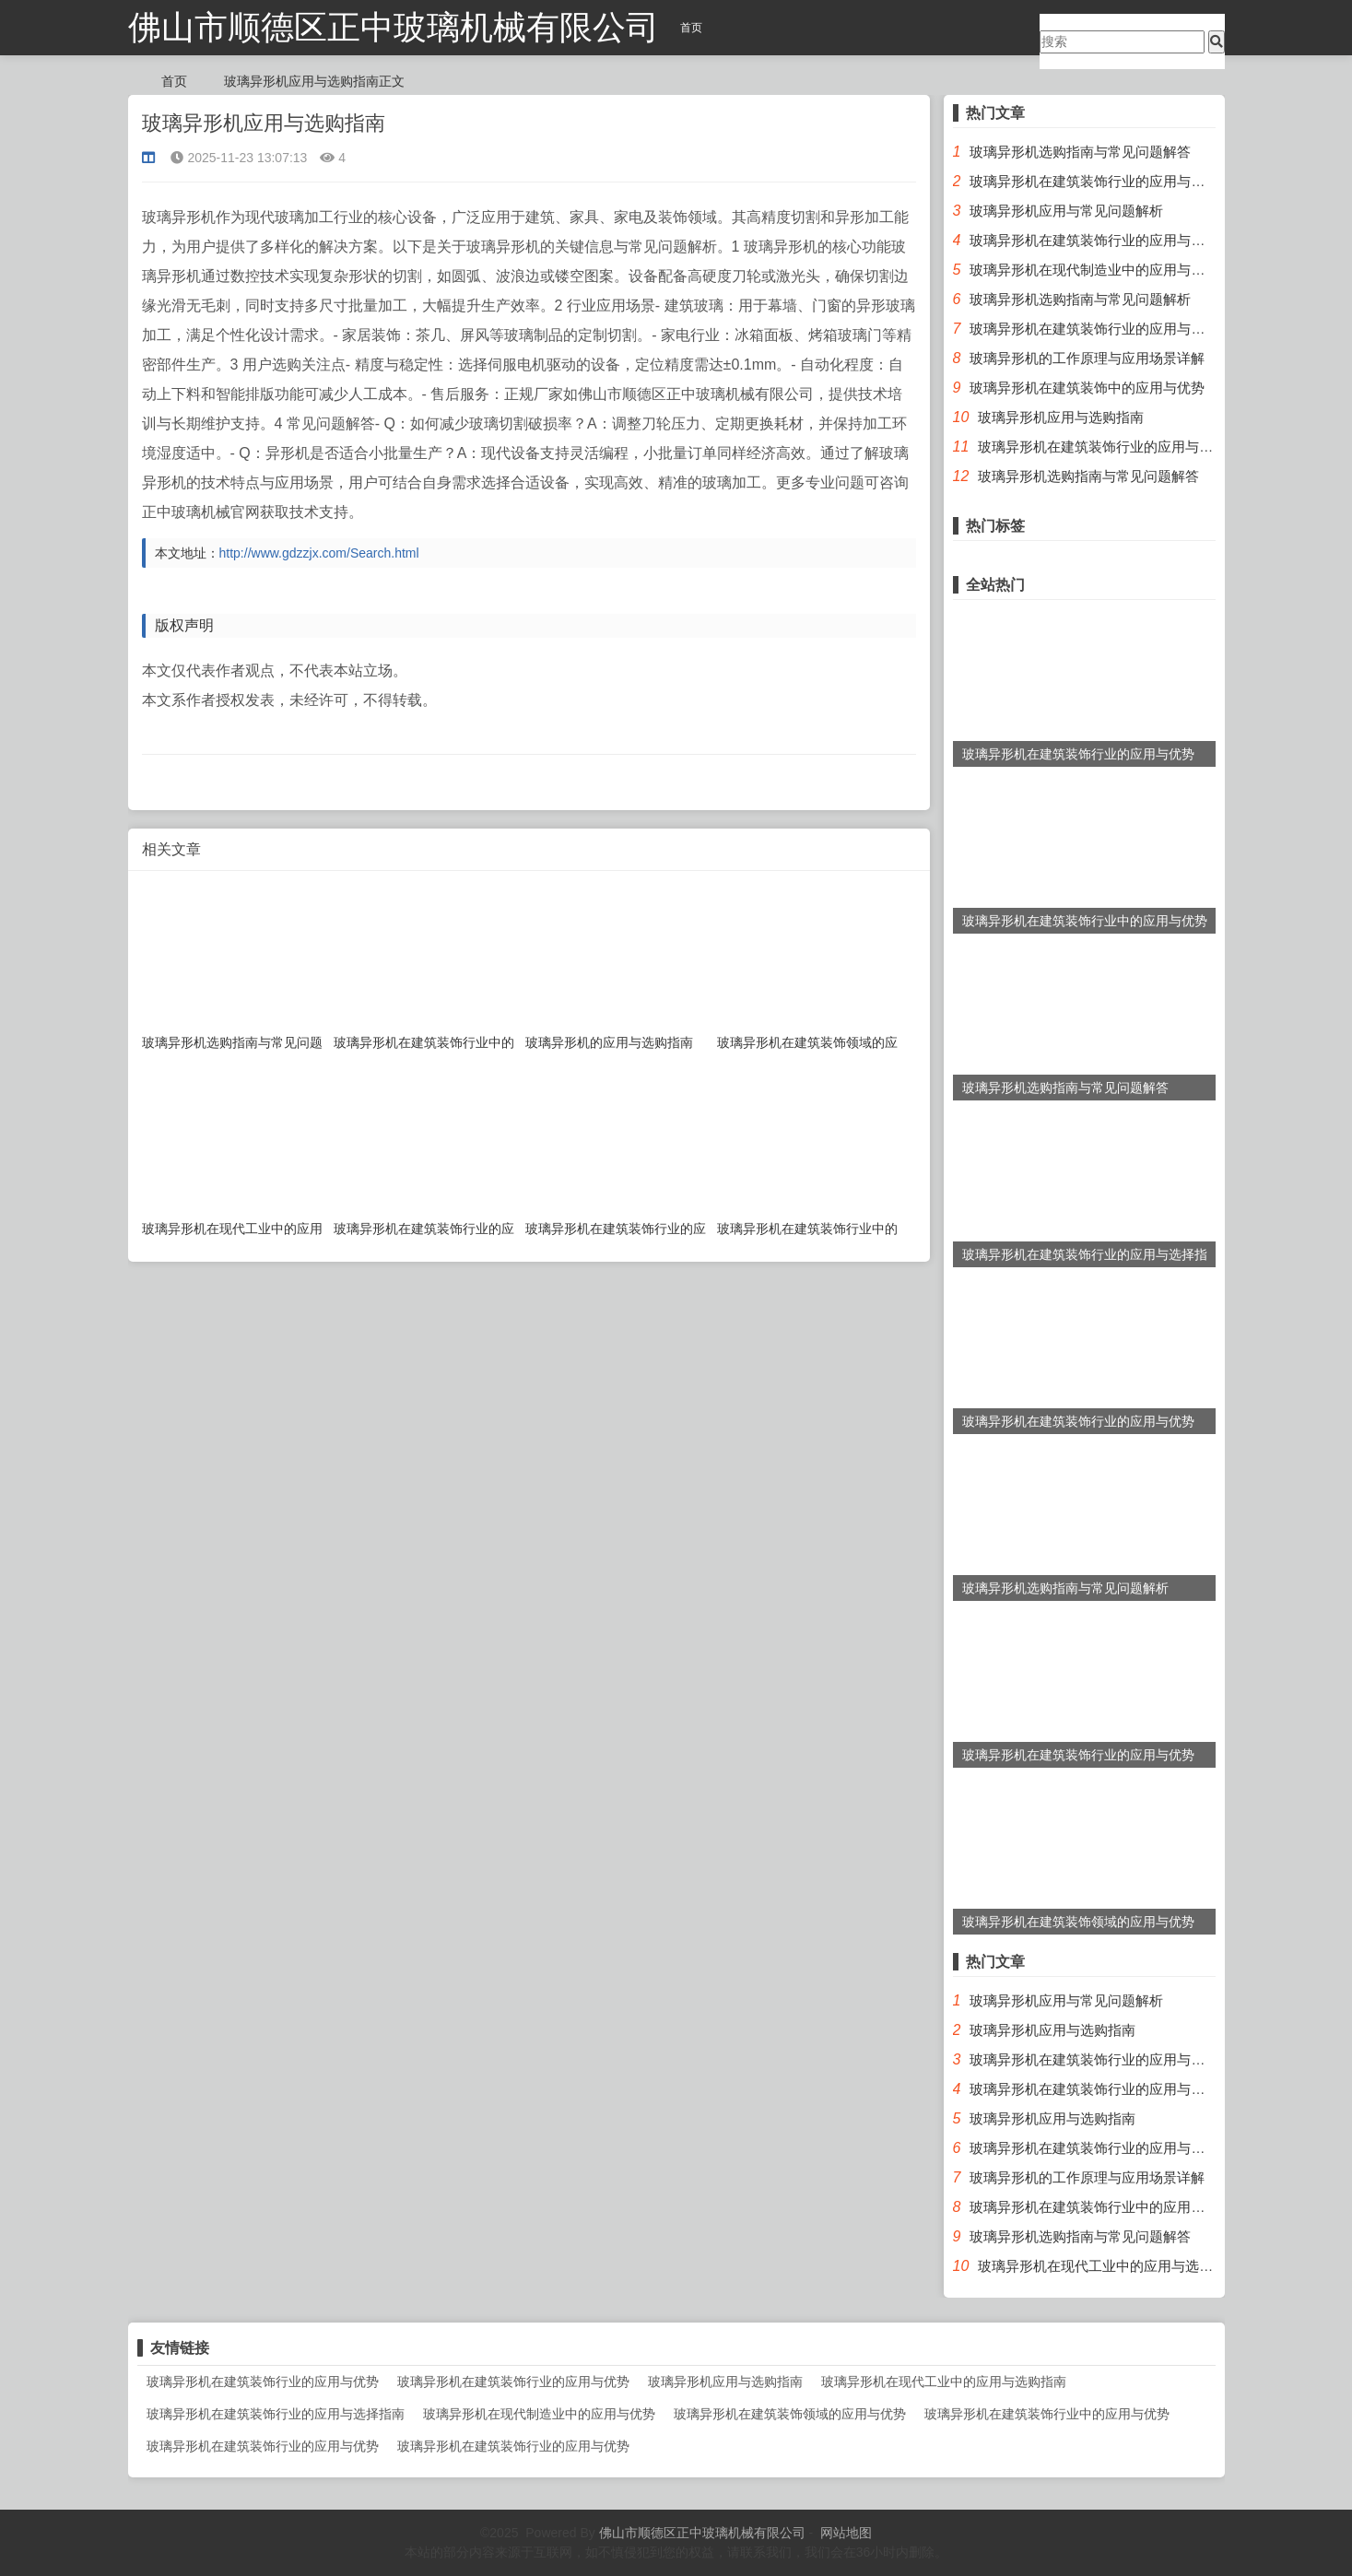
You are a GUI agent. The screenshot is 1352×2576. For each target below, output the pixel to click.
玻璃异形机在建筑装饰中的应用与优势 (1087, 387)
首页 (691, 27)
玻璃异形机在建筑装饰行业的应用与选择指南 (1108, 328)
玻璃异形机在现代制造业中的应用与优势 (1094, 269)
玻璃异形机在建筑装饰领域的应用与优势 (790, 2413)
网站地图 (846, 2532)
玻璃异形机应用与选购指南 (1061, 417)
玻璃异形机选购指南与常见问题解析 (1080, 299)
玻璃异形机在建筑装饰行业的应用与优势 (1094, 181)
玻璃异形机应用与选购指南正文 (314, 81)
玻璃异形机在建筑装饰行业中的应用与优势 (1101, 2207)
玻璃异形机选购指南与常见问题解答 (1080, 151)
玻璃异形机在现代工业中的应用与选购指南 (1109, 2266)
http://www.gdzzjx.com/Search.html (319, 553)
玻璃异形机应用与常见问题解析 (1066, 210)
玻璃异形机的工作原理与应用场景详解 (1087, 358)
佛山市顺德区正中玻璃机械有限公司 (393, 27)
